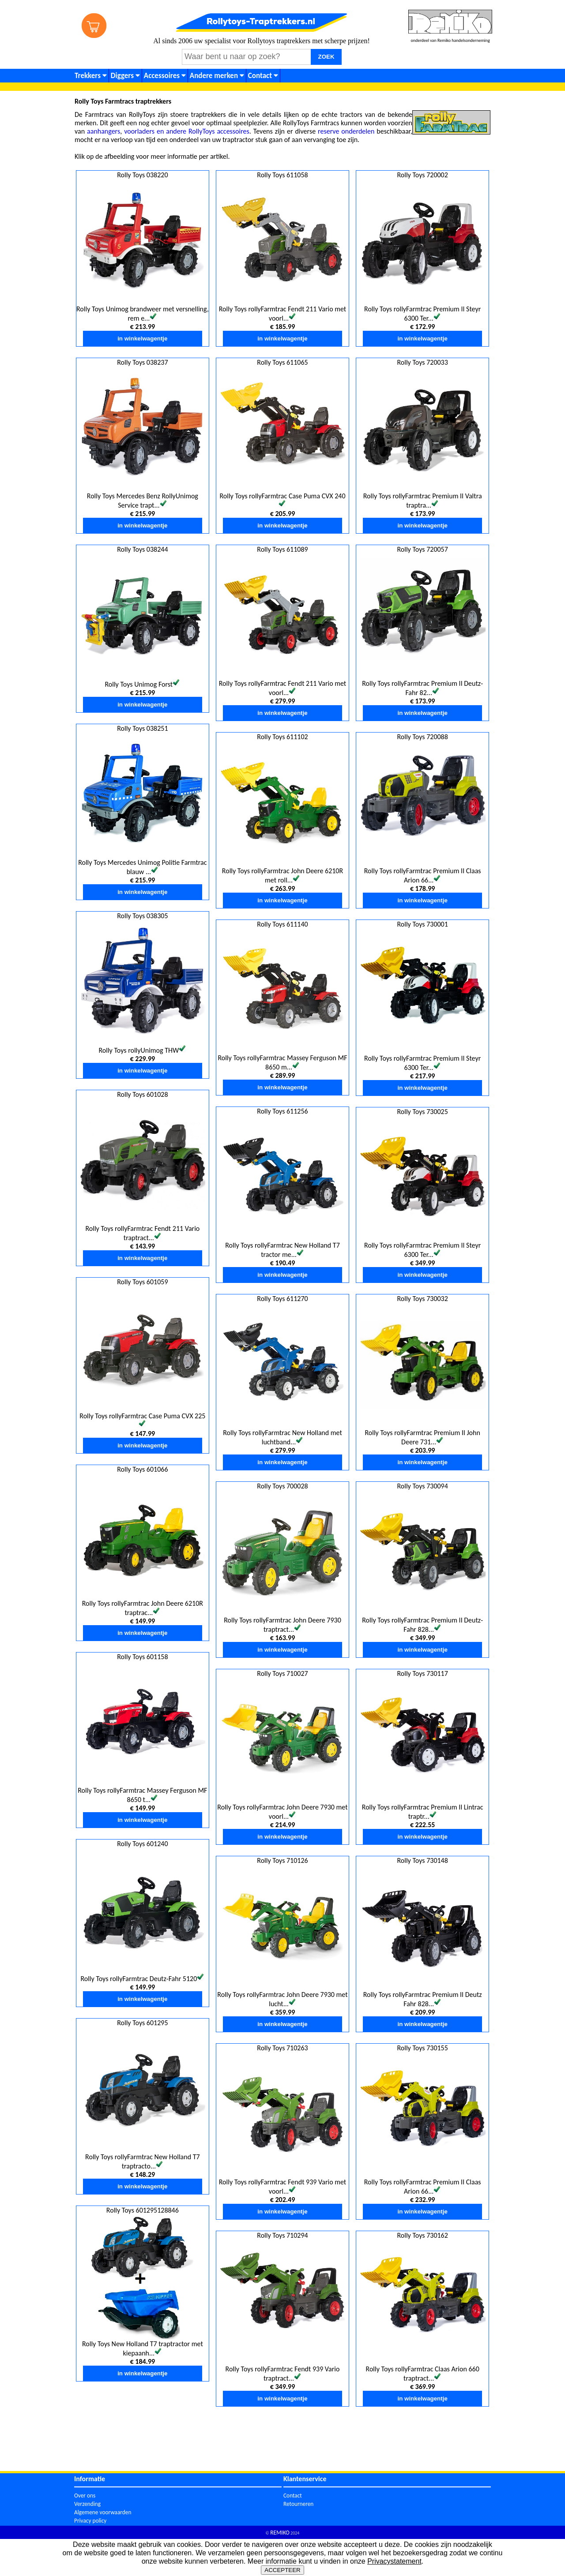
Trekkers (91, 75)
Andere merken (217, 75)
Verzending (87, 2504)
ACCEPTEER (282, 2570)
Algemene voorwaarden (102, 2512)
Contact (263, 75)
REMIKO (280, 2532)
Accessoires (165, 75)
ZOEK (326, 56)
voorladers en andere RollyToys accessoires (186, 131)
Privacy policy (90, 2520)
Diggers (125, 75)
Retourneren (298, 2504)
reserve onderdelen (346, 131)
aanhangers (103, 131)
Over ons (84, 2495)
